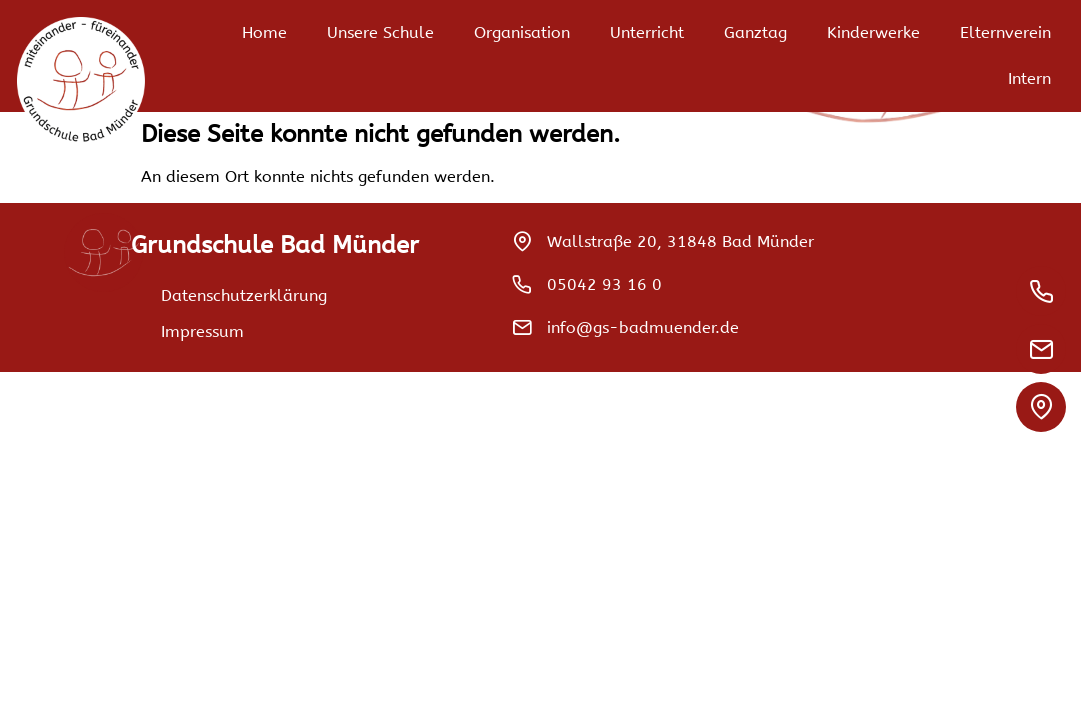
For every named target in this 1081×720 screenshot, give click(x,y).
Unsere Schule (380, 32)
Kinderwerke (873, 32)
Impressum (202, 331)
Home (264, 32)
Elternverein (1005, 32)
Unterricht (647, 32)
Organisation (522, 32)
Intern (1029, 78)
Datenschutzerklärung (244, 295)
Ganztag (755, 32)
